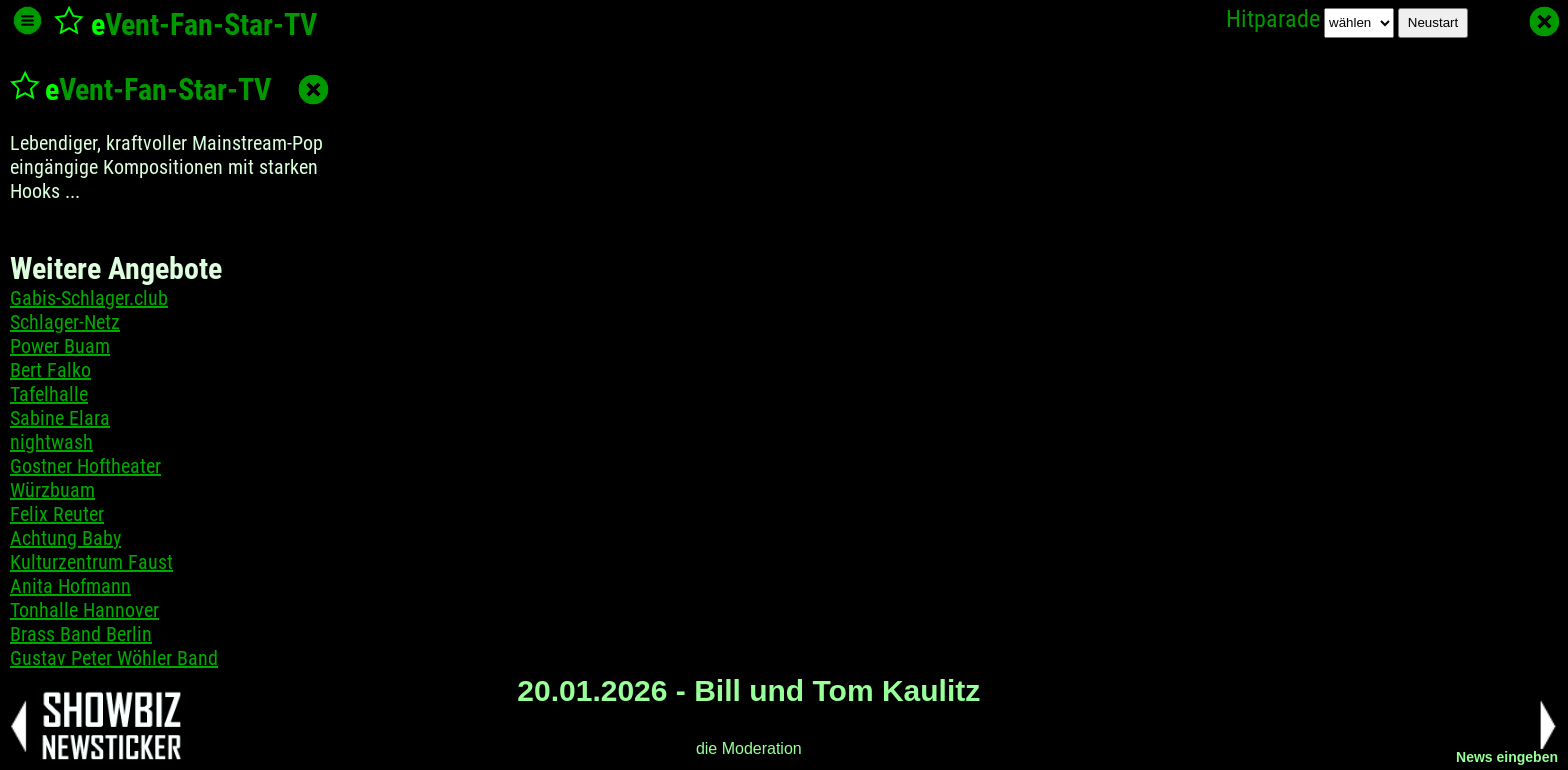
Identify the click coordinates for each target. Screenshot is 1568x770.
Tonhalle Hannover (84, 610)
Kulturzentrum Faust (91, 562)
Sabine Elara (60, 418)
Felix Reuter (57, 514)
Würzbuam (52, 490)
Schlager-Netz (65, 322)
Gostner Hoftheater (85, 466)
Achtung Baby (65, 538)
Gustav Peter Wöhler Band (114, 658)
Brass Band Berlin (81, 634)
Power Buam (60, 346)
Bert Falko (50, 370)
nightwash (51, 442)
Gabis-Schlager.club (89, 298)
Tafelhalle (49, 394)
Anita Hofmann (70, 586)
